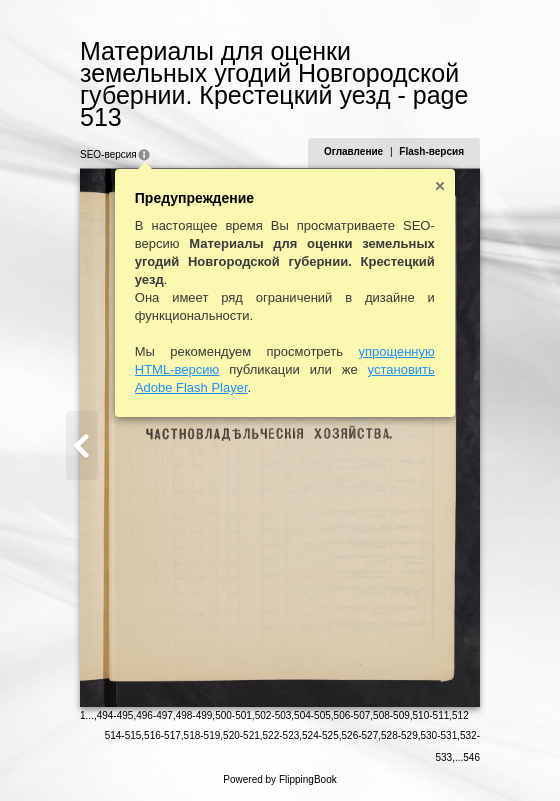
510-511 (431, 715)
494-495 (115, 715)
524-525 (320, 735)
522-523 (281, 735)
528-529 (399, 735)
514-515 (123, 735)
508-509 (391, 715)
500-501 (233, 715)
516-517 (162, 735)
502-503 (273, 715)
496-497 (154, 715)
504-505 (312, 715)
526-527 (360, 735)
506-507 (352, 715)
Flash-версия (431, 151)
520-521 (241, 735)
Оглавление (353, 151)
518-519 (202, 735)
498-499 (194, 715)
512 (460, 715)
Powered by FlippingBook (279, 779)
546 (471, 757)
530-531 (439, 735)
